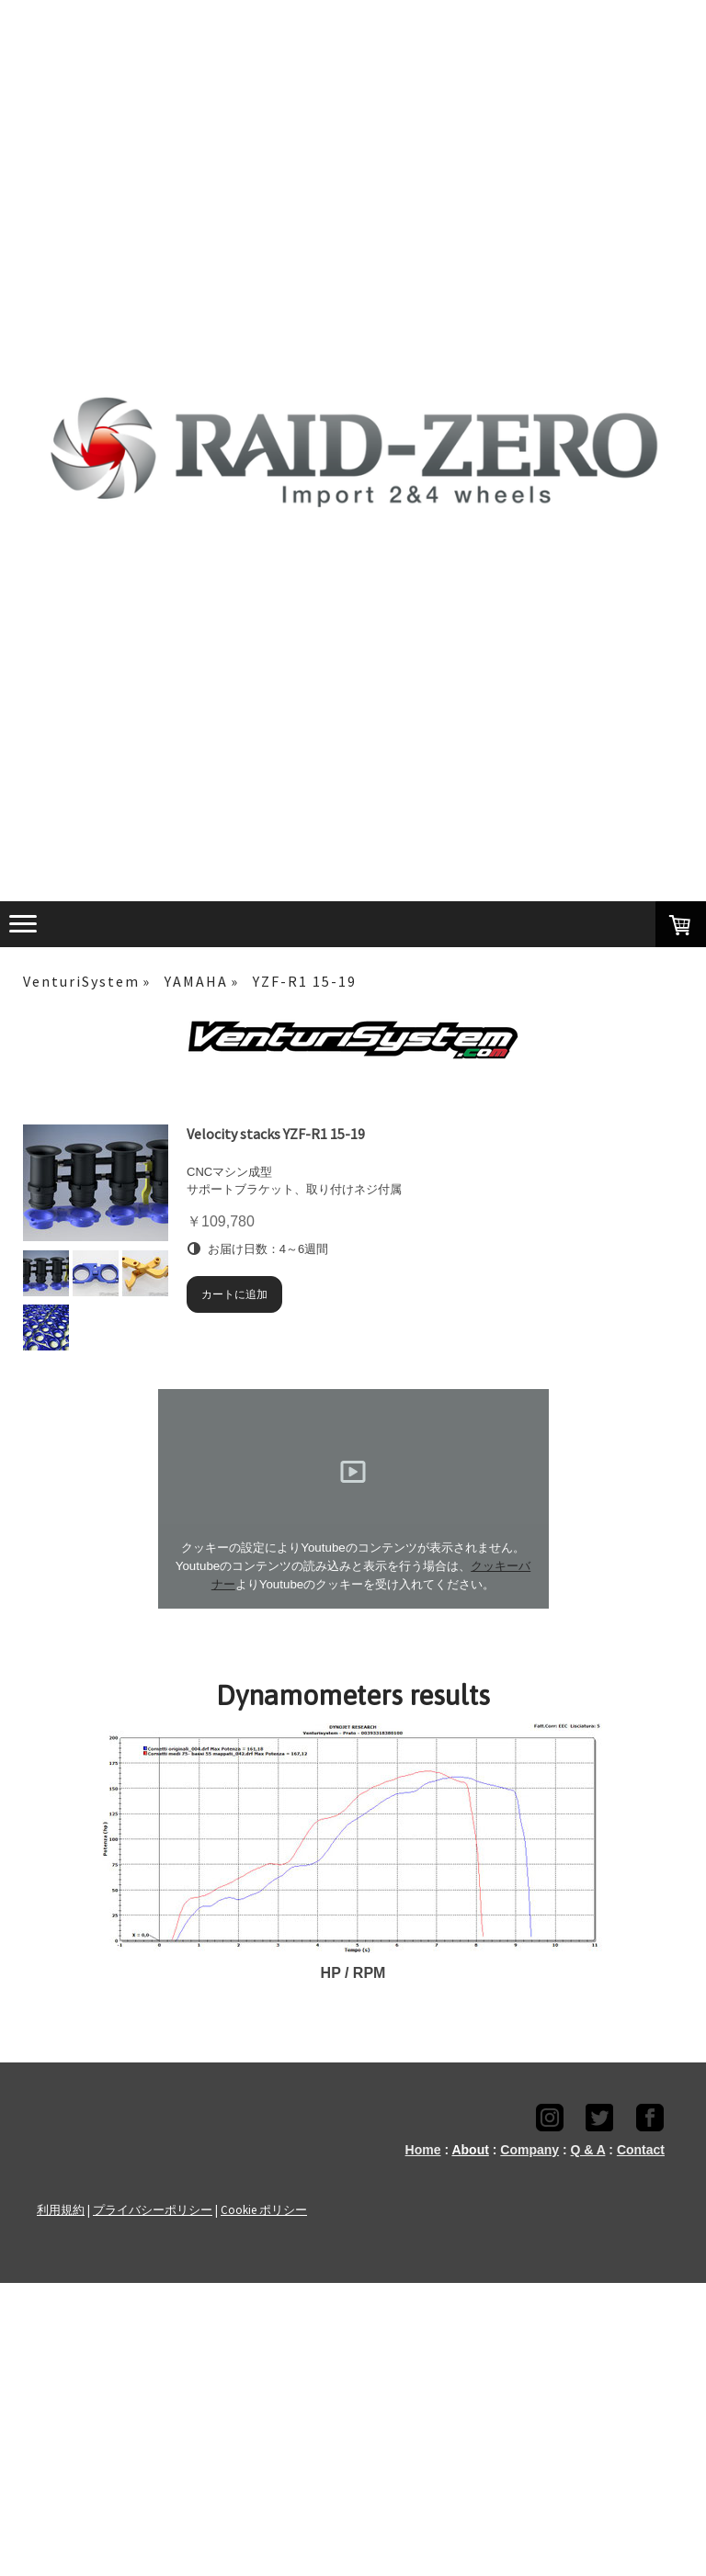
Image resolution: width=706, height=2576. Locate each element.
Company (529, 2149)
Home (423, 2149)
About (469, 2149)
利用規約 (61, 2209)
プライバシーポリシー (152, 2209)
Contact (641, 2149)
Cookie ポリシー (264, 2209)
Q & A (588, 2149)
